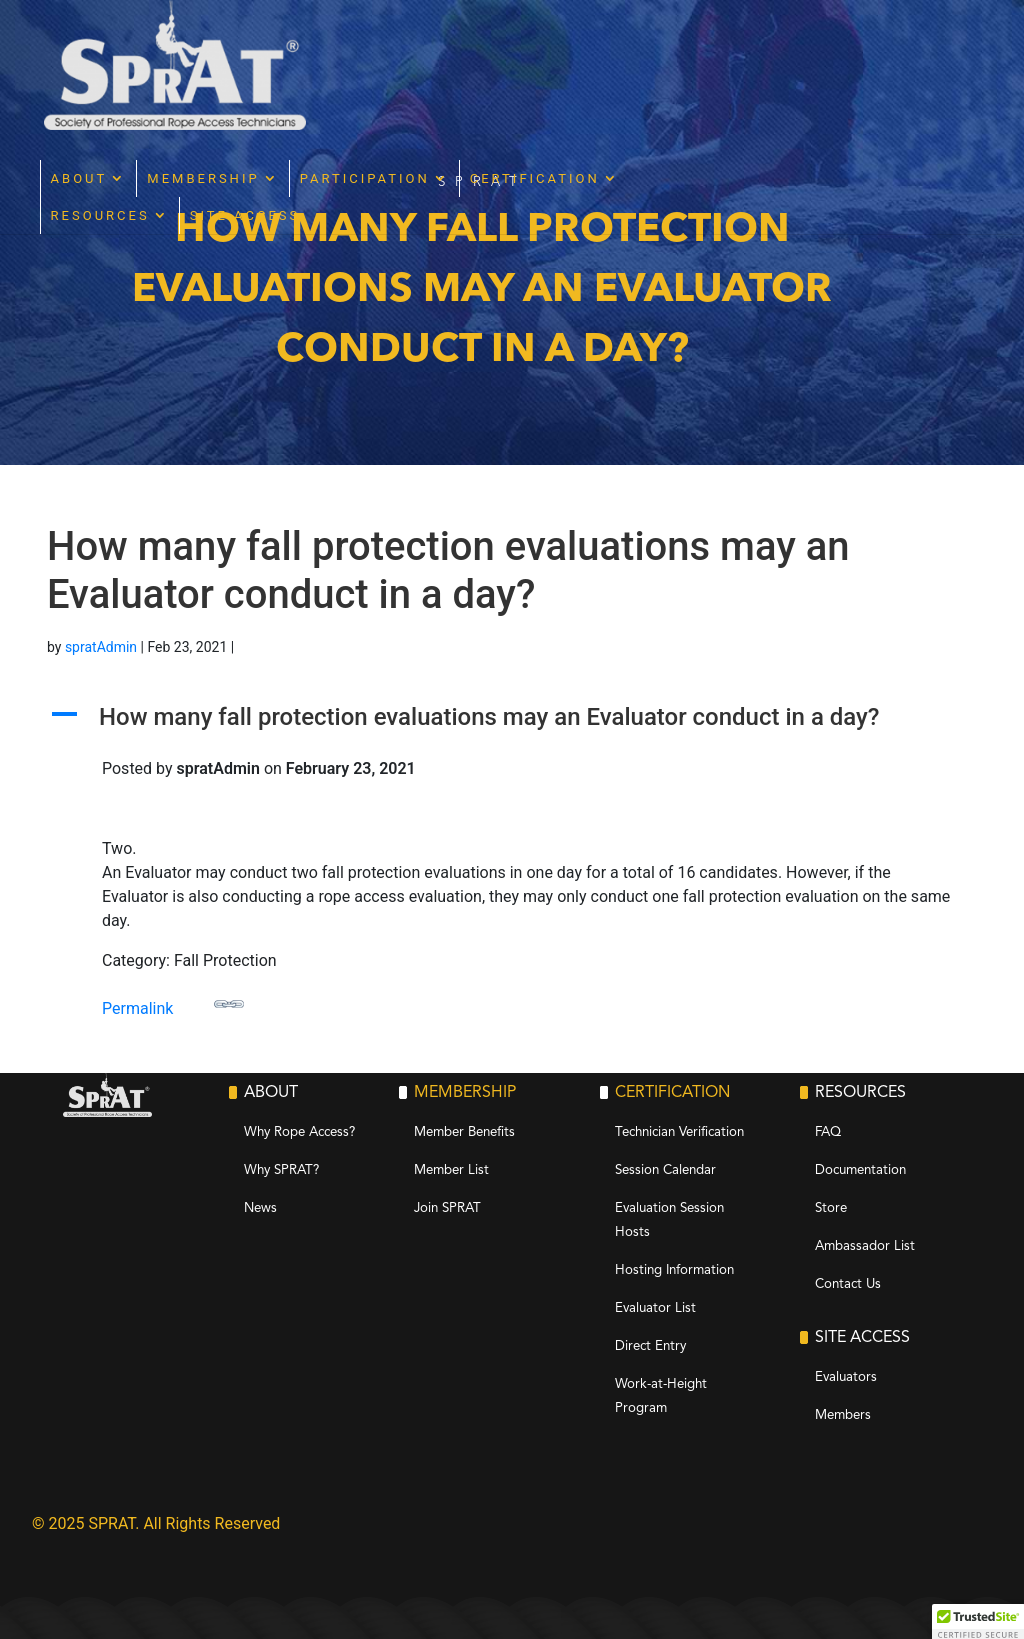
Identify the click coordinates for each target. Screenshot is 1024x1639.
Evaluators (846, 1377)
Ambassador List (865, 1246)
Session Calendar (665, 1170)
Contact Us (848, 1284)
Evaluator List (655, 1308)
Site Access (433, 85)
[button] (512, 722)
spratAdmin (101, 647)
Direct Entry (650, 1346)
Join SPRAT (447, 1208)
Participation (553, 48)
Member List (451, 1170)
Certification (723, 48)
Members (843, 1415)
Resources (288, 85)
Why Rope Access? (299, 1132)
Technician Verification (679, 1132)
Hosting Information (674, 1270)
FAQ (828, 1132)
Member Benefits (464, 1132)
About (267, 48)
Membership (392, 48)
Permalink (173, 1003)
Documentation (860, 1170)
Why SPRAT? (281, 1170)
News (260, 1208)
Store (831, 1208)
